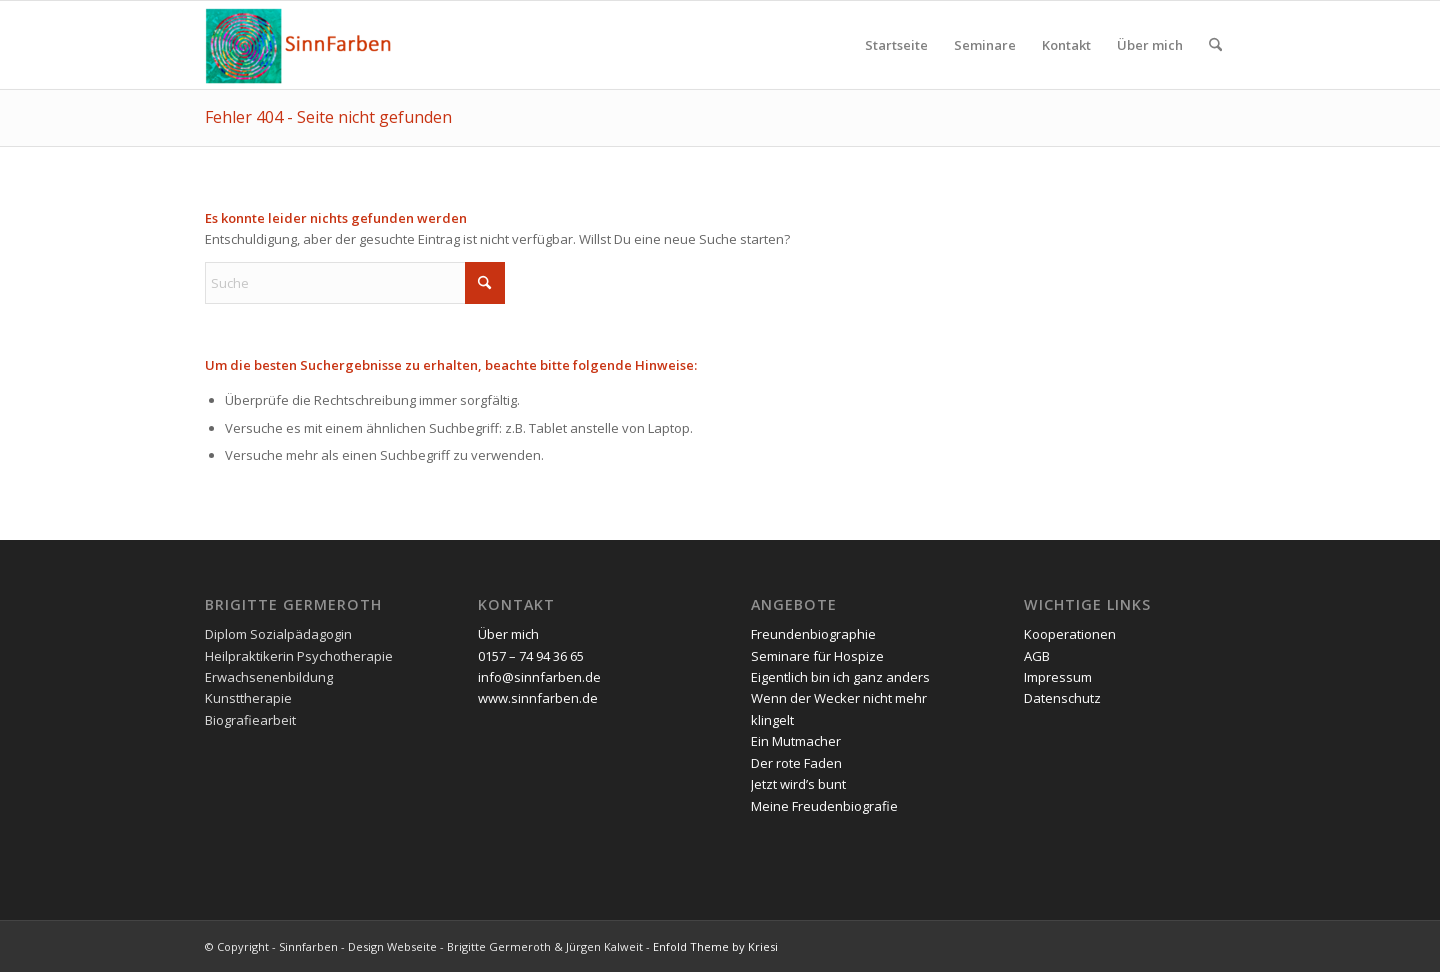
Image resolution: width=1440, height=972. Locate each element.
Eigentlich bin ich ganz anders (840, 677)
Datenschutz (1062, 698)
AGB (1037, 656)
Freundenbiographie (813, 634)
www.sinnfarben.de (538, 698)
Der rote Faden (796, 763)
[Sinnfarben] (300, 45)
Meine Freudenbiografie (824, 806)
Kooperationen (1070, 634)
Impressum (1058, 677)
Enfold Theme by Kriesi (715, 946)
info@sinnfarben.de (539, 677)
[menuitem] (896, 45)
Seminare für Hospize (817, 656)
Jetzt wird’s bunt (798, 784)
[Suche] (1215, 45)
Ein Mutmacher (796, 741)
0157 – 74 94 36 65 (531, 656)
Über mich (508, 634)
